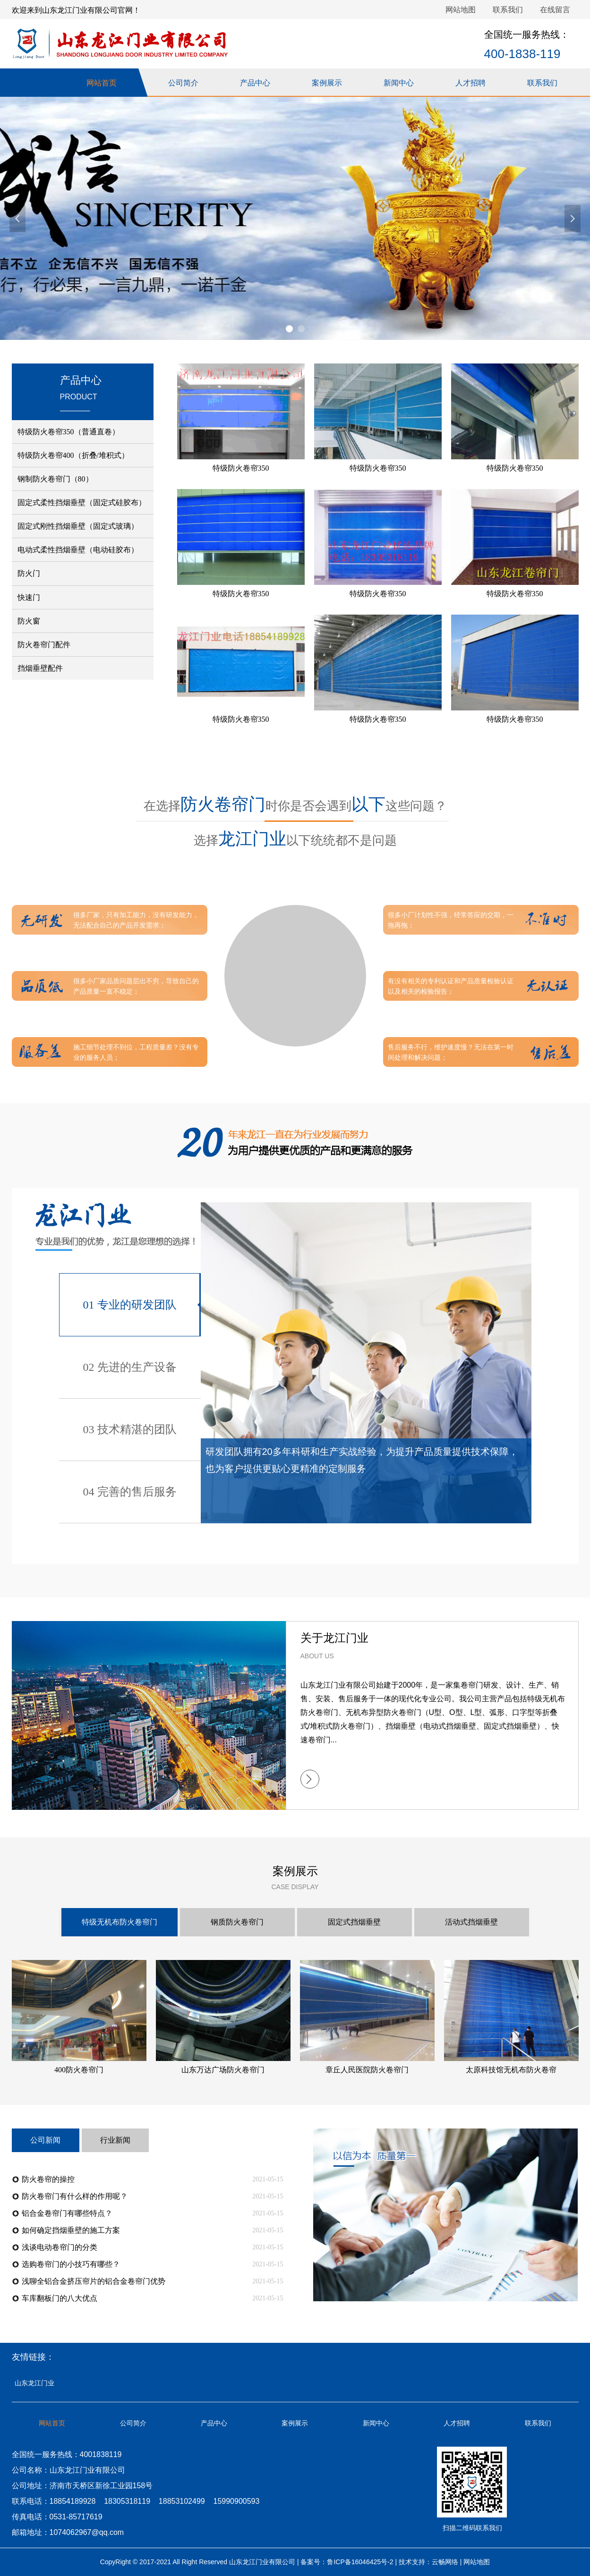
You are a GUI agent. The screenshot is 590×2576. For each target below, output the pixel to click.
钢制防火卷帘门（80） (55, 479)
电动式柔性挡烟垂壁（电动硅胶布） (77, 550)
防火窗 (28, 621)
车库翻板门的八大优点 (59, 2298)
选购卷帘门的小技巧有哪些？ (71, 2264)
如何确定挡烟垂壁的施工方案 (71, 2230)
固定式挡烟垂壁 (354, 1922)
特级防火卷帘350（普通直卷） (68, 432)
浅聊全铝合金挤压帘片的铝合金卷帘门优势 (93, 2281)
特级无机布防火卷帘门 (119, 1922)
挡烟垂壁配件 (40, 668)
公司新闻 (45, 2140)
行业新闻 (115, 2140)
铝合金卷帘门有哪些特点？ (67, 2213)
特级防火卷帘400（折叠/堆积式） (73, 455)
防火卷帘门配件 (43, 645)
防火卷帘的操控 (48, 2179)
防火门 (28, 573)
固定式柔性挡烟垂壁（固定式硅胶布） (81, 502)
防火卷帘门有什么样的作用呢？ (75, 2196)
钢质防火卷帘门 (237, 1922)
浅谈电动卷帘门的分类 (59, 2247)
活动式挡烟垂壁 (471, 1922)
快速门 (28, 597)
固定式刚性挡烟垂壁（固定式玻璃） (77, 526)
